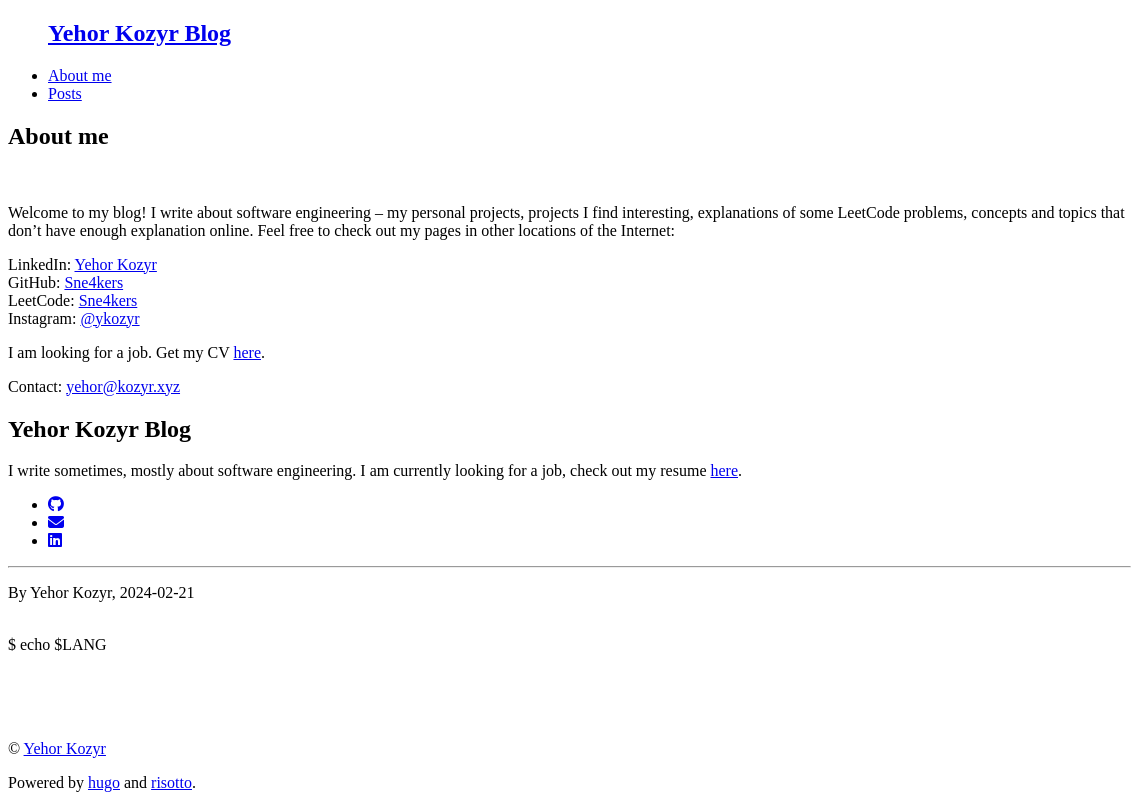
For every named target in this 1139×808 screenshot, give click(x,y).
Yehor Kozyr (116, 264)
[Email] (56, 522)
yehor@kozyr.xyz (123, 386)
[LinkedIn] (55, 540)
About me (80, 75)
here (247, 352)
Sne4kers (93, 282)
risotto (171, 782)
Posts (65, 93)
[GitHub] (56, 504)
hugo (104, 782)
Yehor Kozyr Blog (139, 33)
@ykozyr (109, 318)
